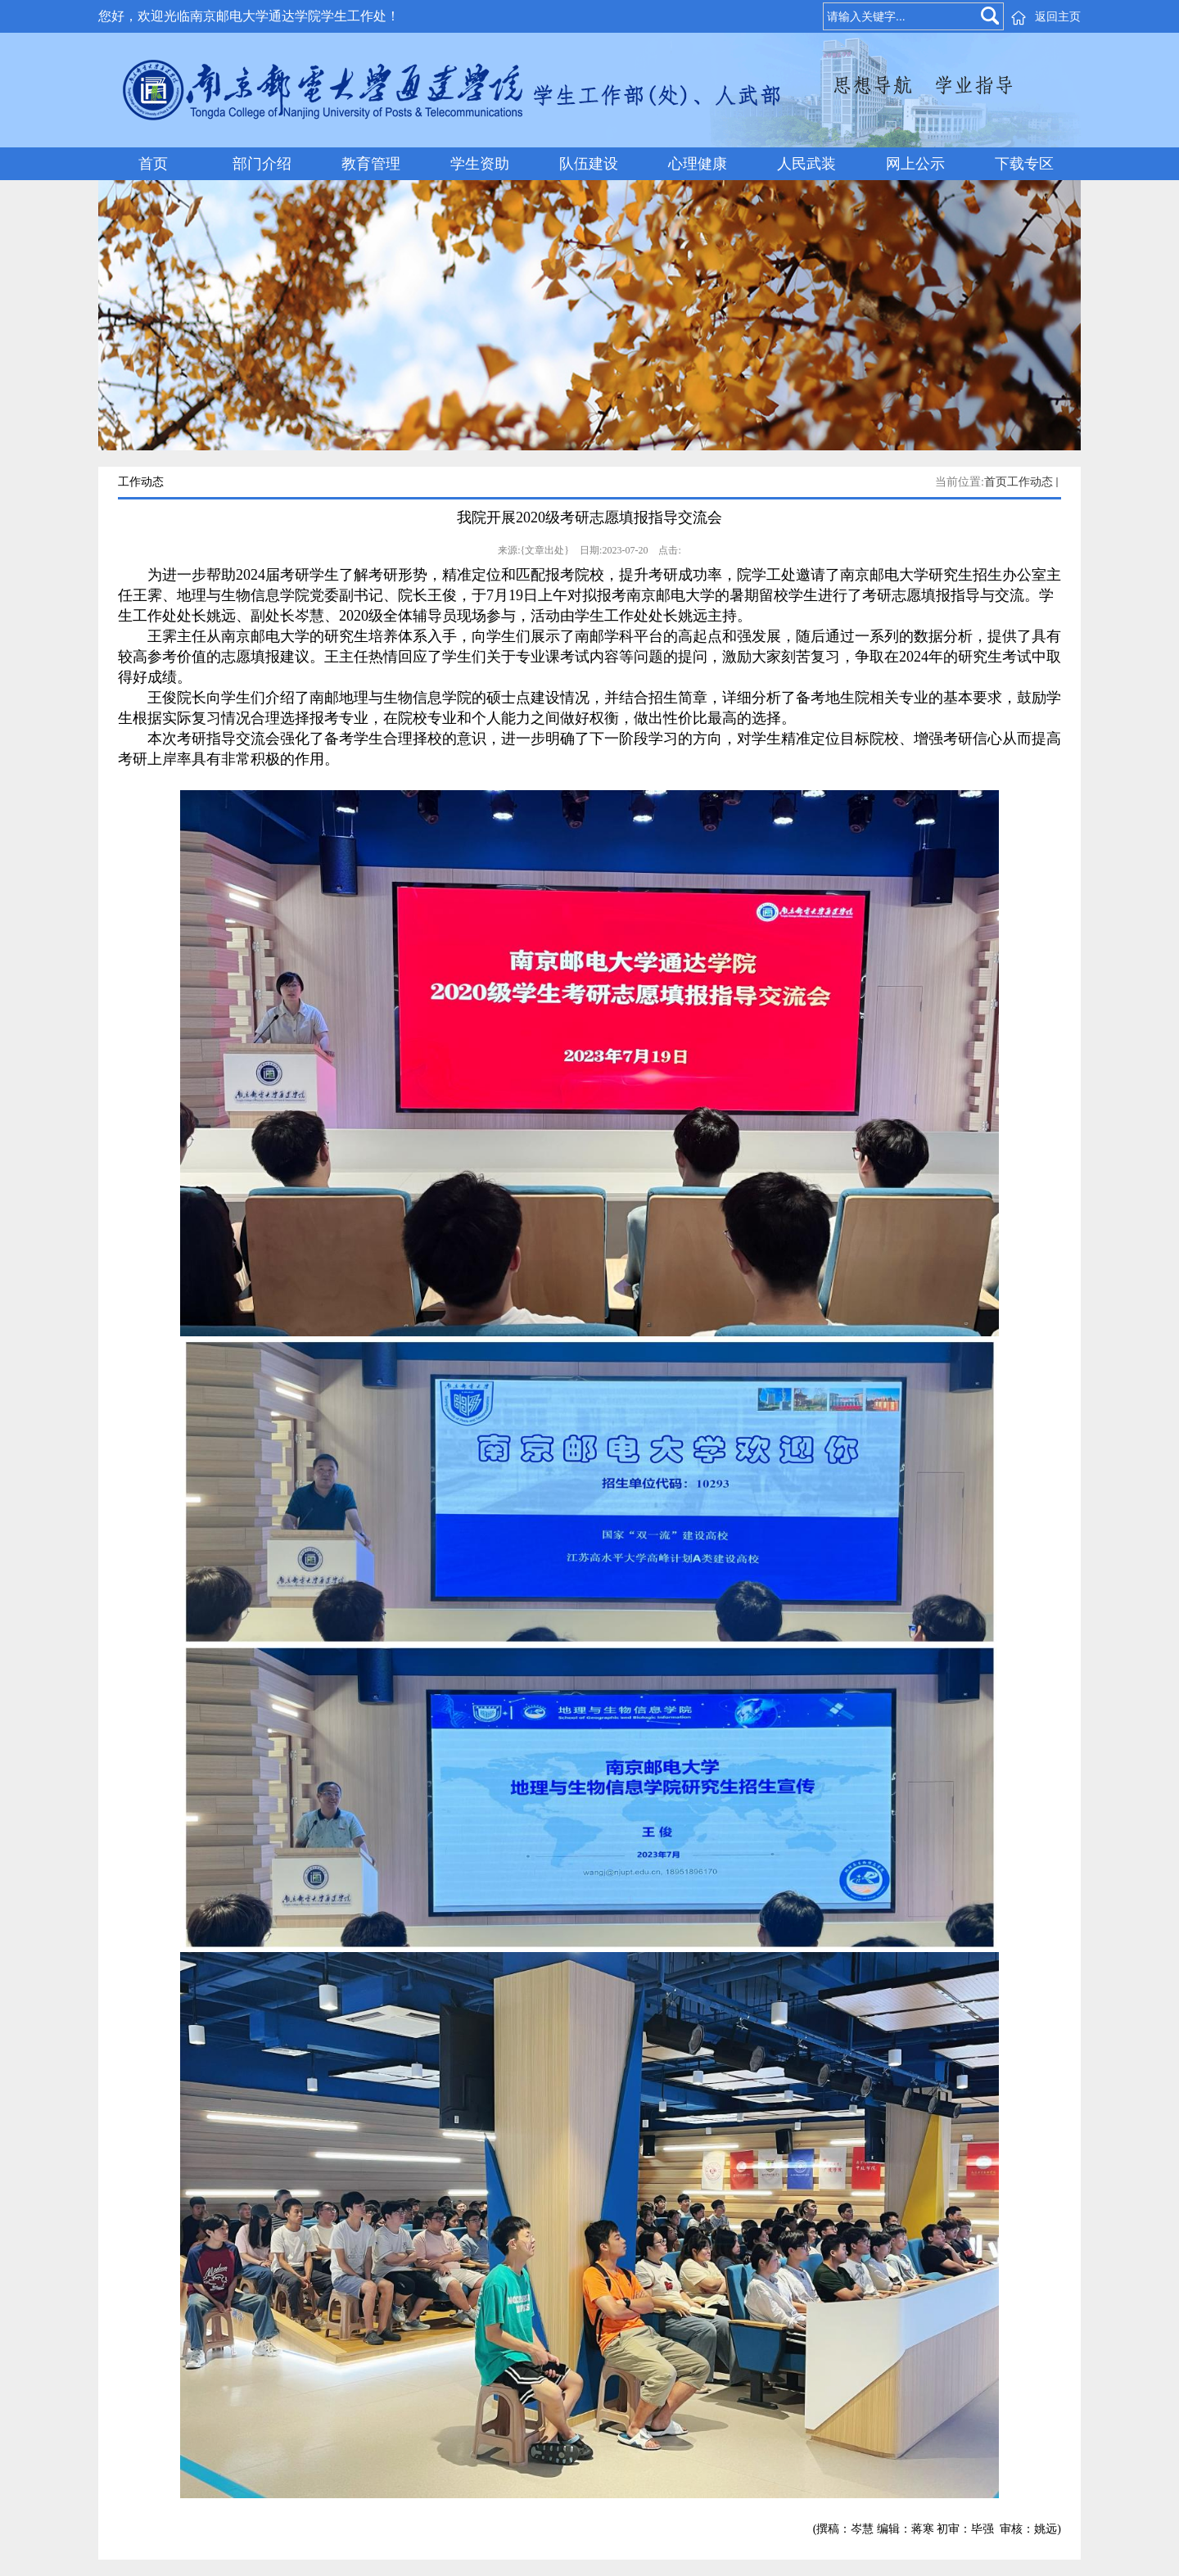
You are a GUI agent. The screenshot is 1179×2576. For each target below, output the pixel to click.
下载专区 (1024, 164)
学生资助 (479, 164)
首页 (153, 164)
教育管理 (370, 164)
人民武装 (806, 164)
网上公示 (915, 164)
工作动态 (1030, 482)
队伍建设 (588, 164)
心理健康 (697, 164)
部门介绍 (262, 164)
